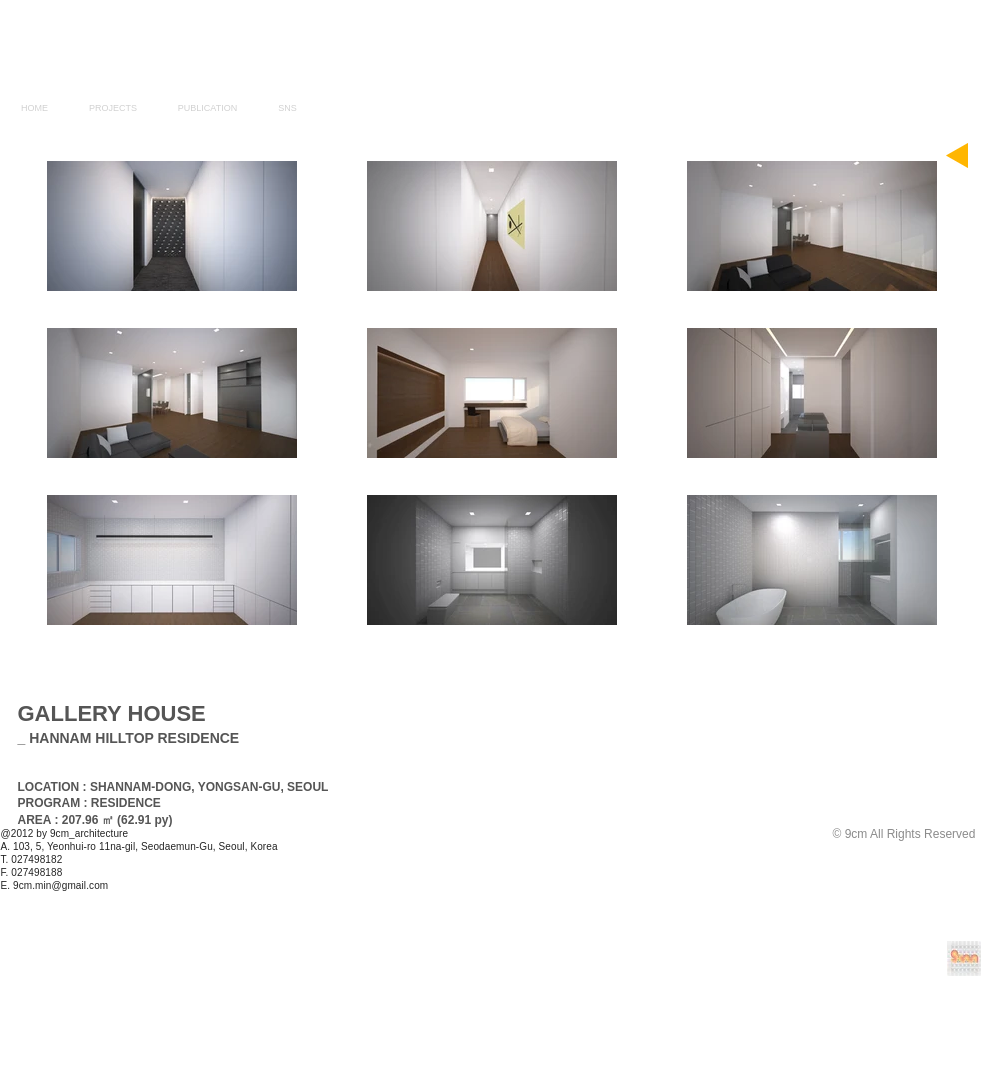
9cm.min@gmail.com (60, 885)
